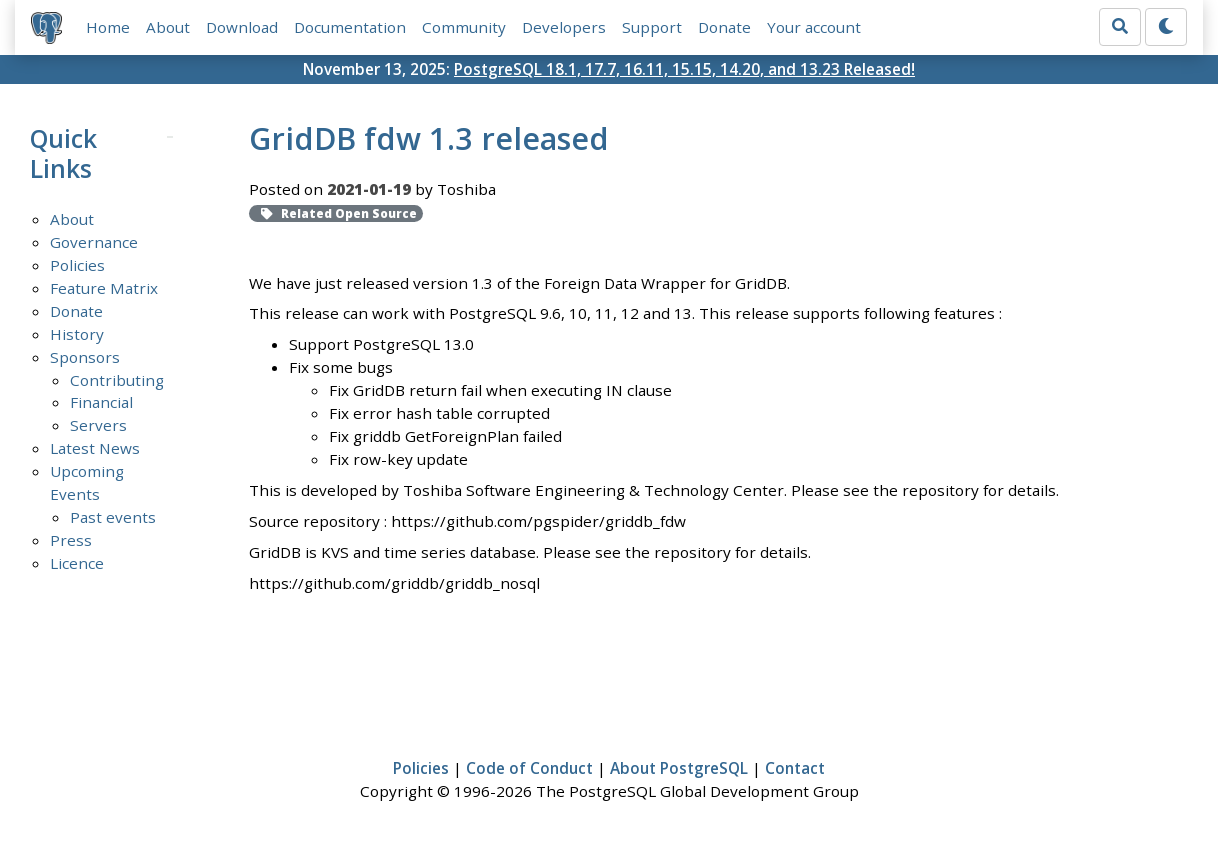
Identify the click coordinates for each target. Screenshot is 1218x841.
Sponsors (85, 357)
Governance (94, 242)
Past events (113, 517)
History (77, 334)
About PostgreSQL (679, 768)
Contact (795, 768)
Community (464, 27)
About (168, 27)
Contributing (117, 380)
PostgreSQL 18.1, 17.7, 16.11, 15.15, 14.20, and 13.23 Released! (684, 69)
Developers (564, 27)
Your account (814, 27)
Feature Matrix (104, 288)
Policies (77, 265)
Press (71, 540)
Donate (724, 27)
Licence (77, 563)
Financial (101, 402)
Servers (98, 425)
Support (652, 27)
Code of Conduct (529, 768)
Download (242, 27)
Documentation (350, 27)
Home (108, 27)
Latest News (95, 448)
